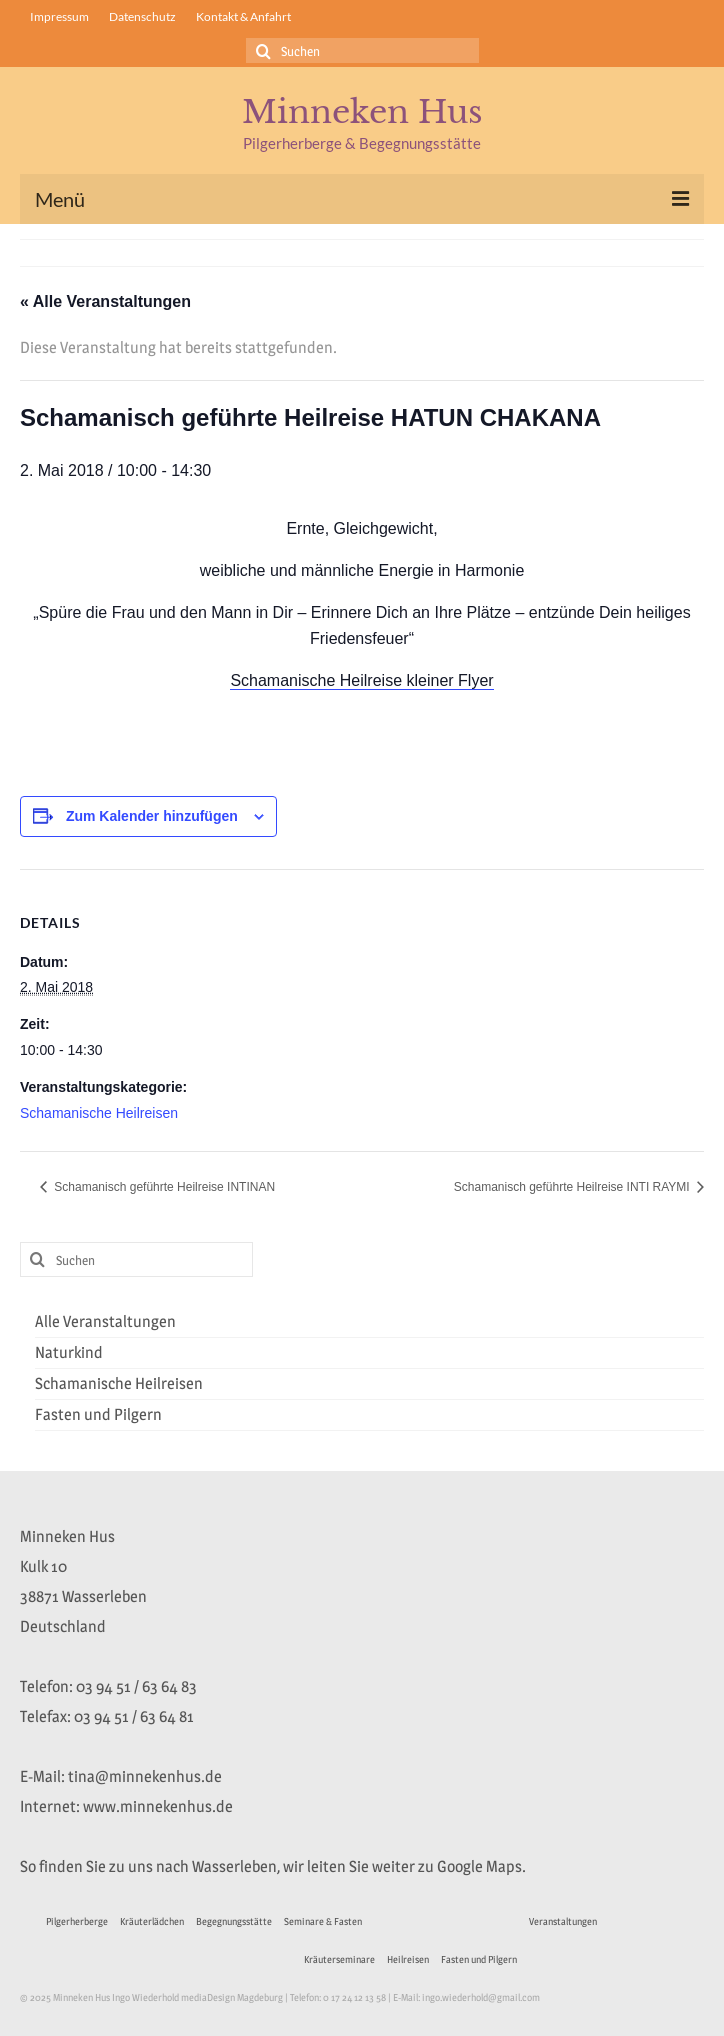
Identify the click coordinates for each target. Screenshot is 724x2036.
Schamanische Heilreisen (99, 1113)
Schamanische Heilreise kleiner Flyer (361, 680)
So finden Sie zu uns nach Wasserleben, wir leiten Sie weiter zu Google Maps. (273, 1866)
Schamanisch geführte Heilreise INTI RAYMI (573, 1187)
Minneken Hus (362, 112)
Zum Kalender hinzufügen (152, 816)
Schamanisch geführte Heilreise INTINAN (163, 1187)
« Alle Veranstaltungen (105, 301)
